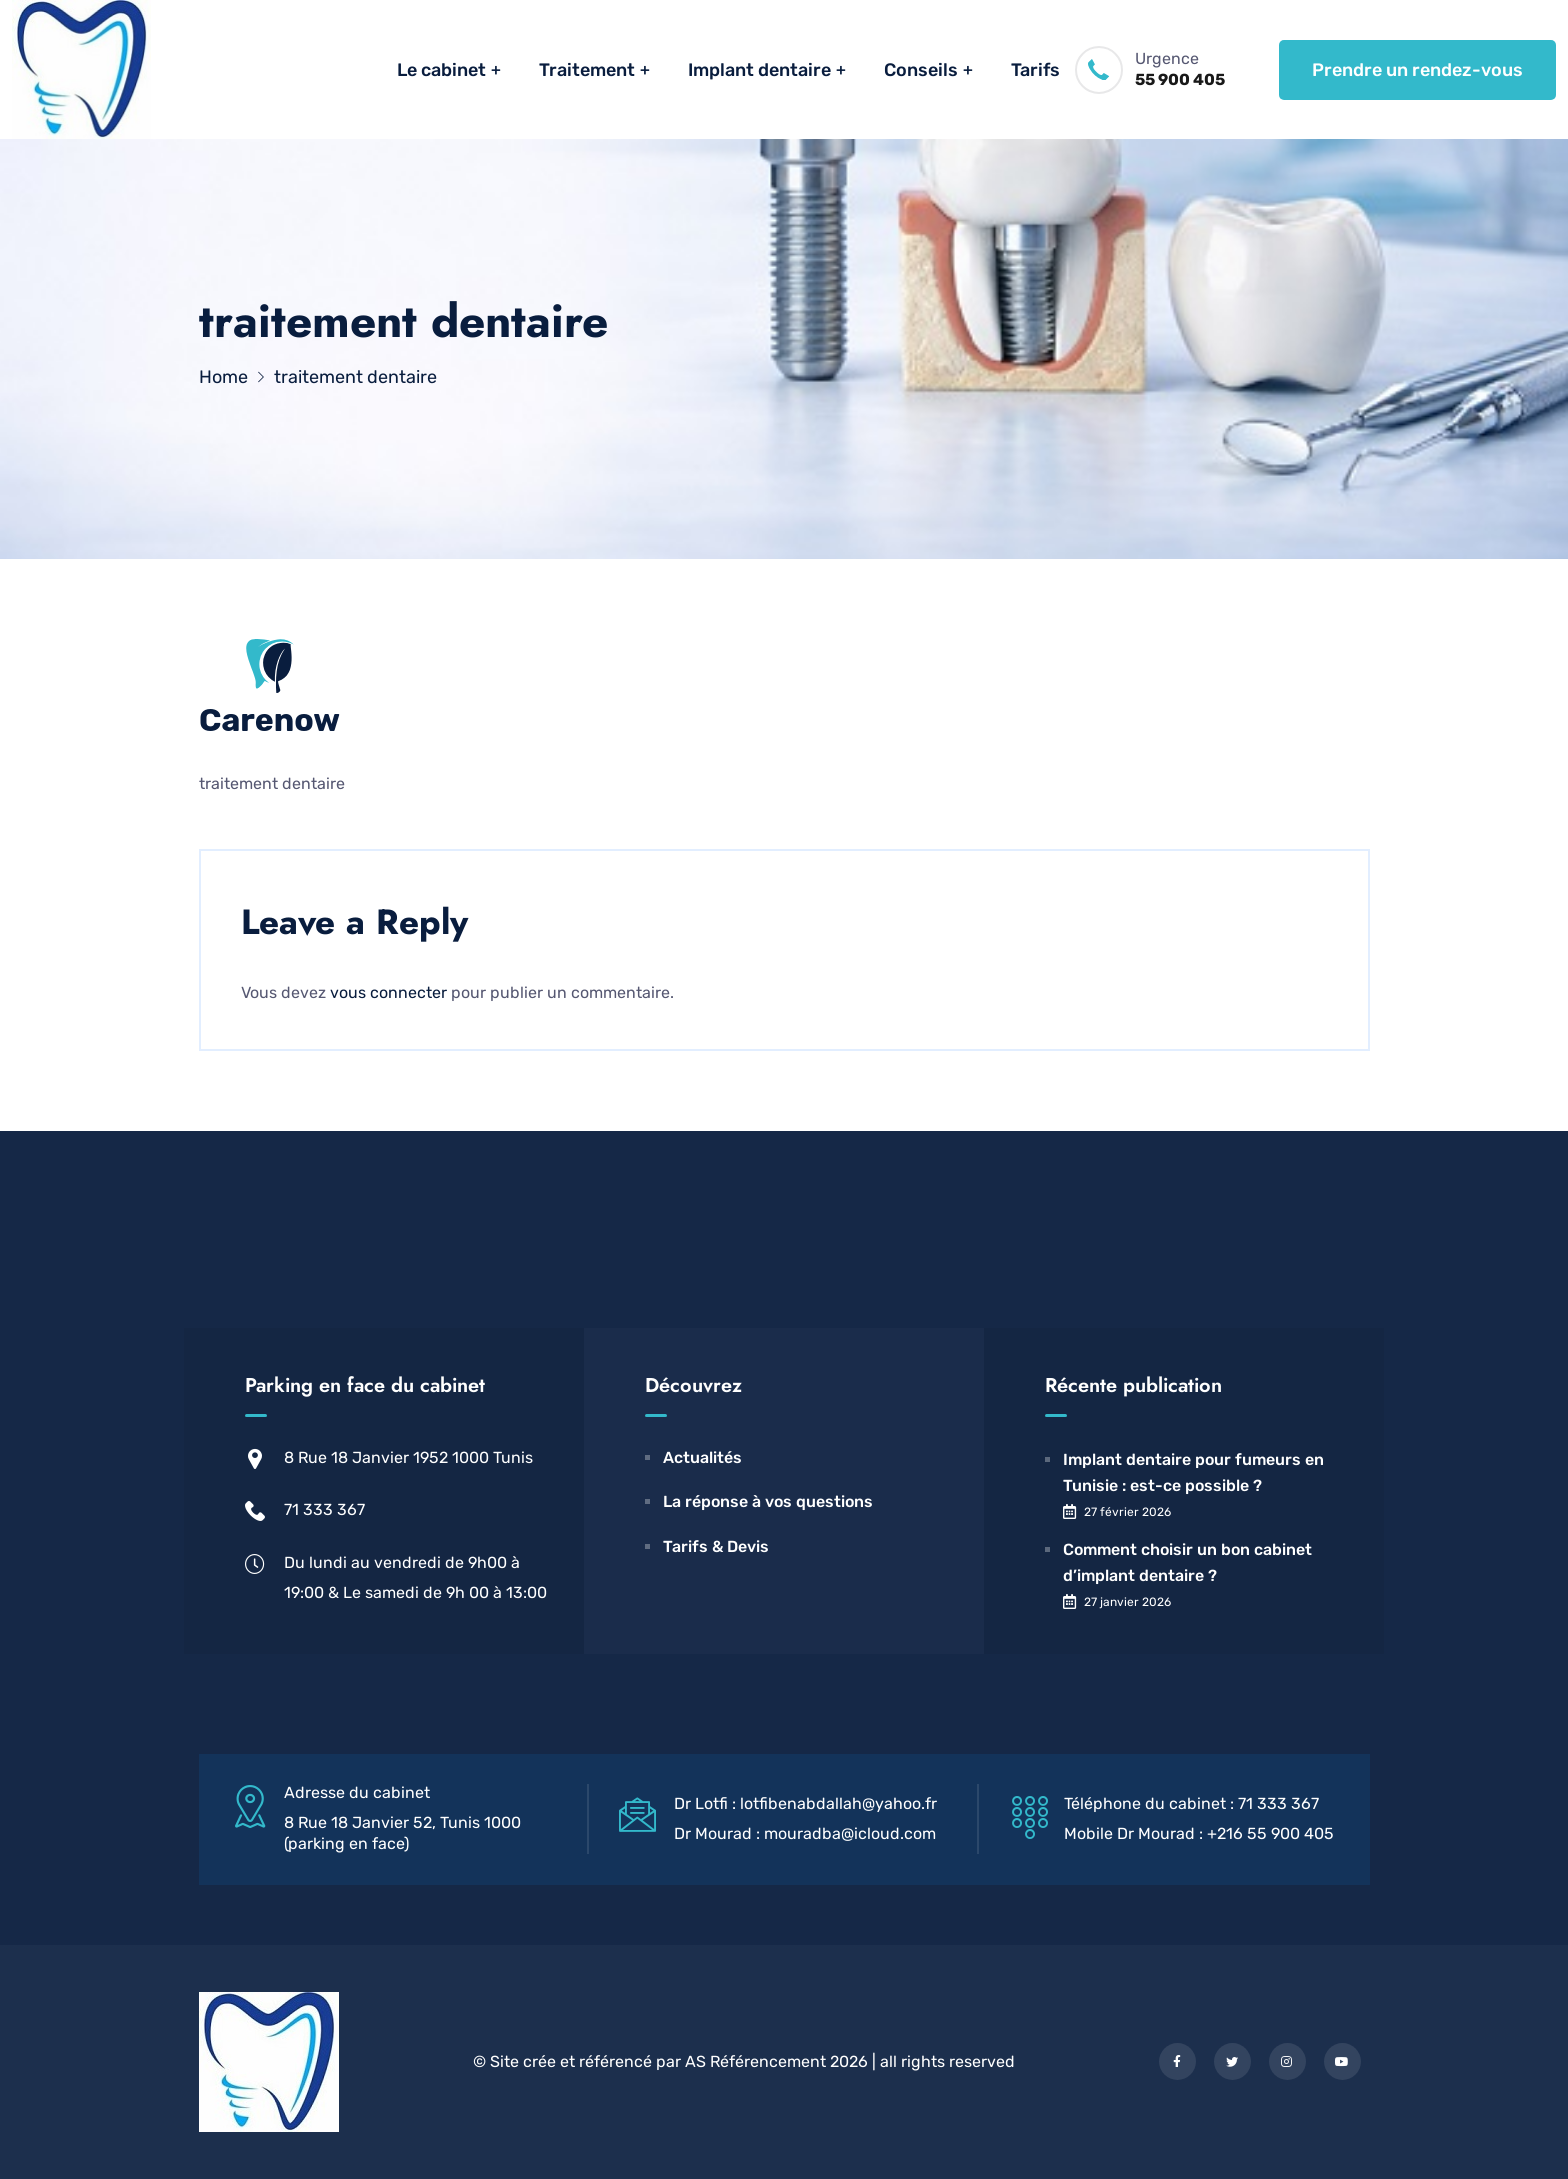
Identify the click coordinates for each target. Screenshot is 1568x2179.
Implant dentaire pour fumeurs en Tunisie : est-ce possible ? (1193, 1472)
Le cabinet (441, 70)
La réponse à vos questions (768, 1501)
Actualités (702, 1457)
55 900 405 (1180, 79)
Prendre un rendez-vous (1417, 70)
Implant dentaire (759, 70)
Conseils (921, 70)
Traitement (587, 70)
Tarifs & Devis (716, 1546)
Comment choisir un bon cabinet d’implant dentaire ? (1187, 1562)
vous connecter (388, 992)
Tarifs (1035, 70)
